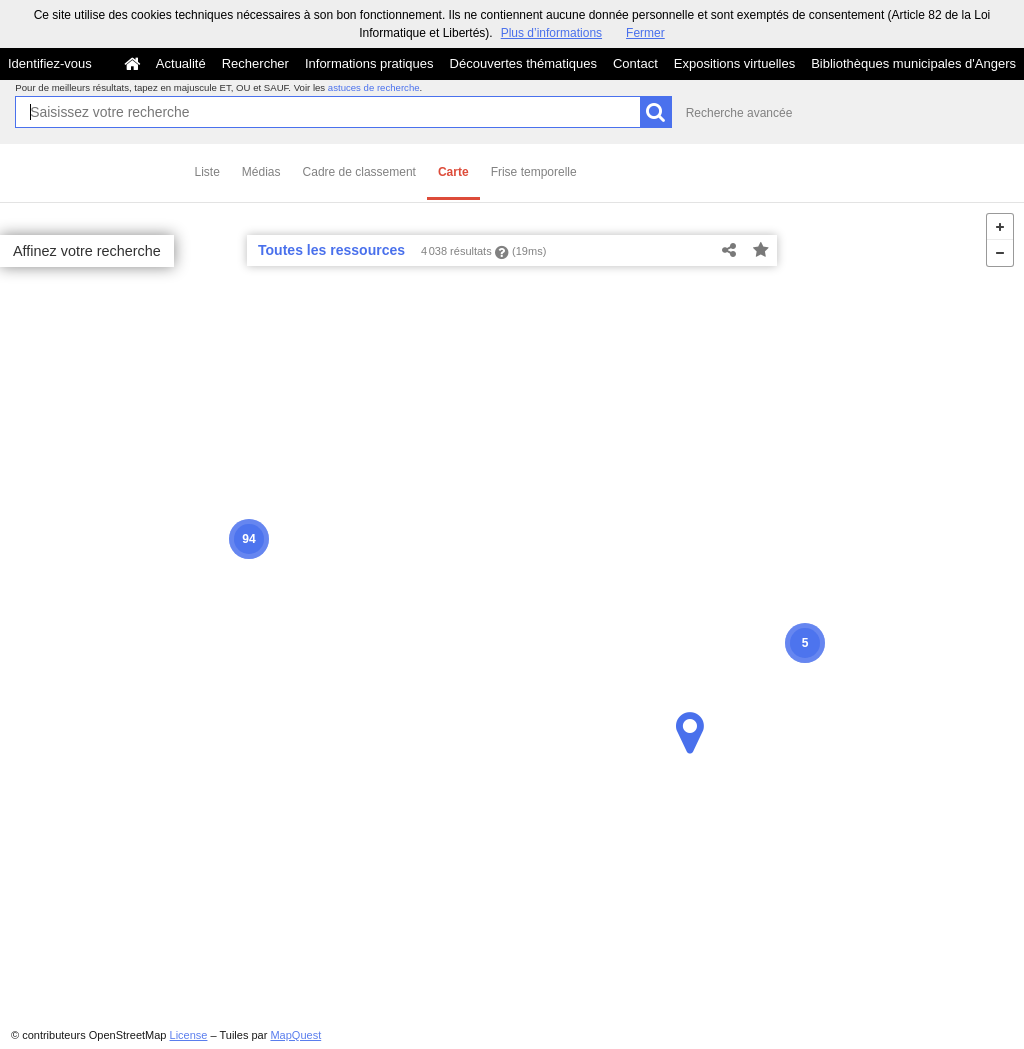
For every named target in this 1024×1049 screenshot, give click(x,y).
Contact (635, 63)
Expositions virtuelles (734, 63)
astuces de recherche (374, 87)
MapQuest (295, 1035)
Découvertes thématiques (523, 63)
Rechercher (255, 63)
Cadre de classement (359, 172)
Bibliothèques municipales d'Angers (913, 63)
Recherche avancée (739, 113)
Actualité (181, 63)
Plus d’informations (551, 33)
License (189, 1035)
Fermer (645, 33)
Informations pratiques (369, 63)
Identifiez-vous (50, 63)
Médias (261, 172)
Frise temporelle (534, 172)
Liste (207, 172)
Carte (453, 172)
